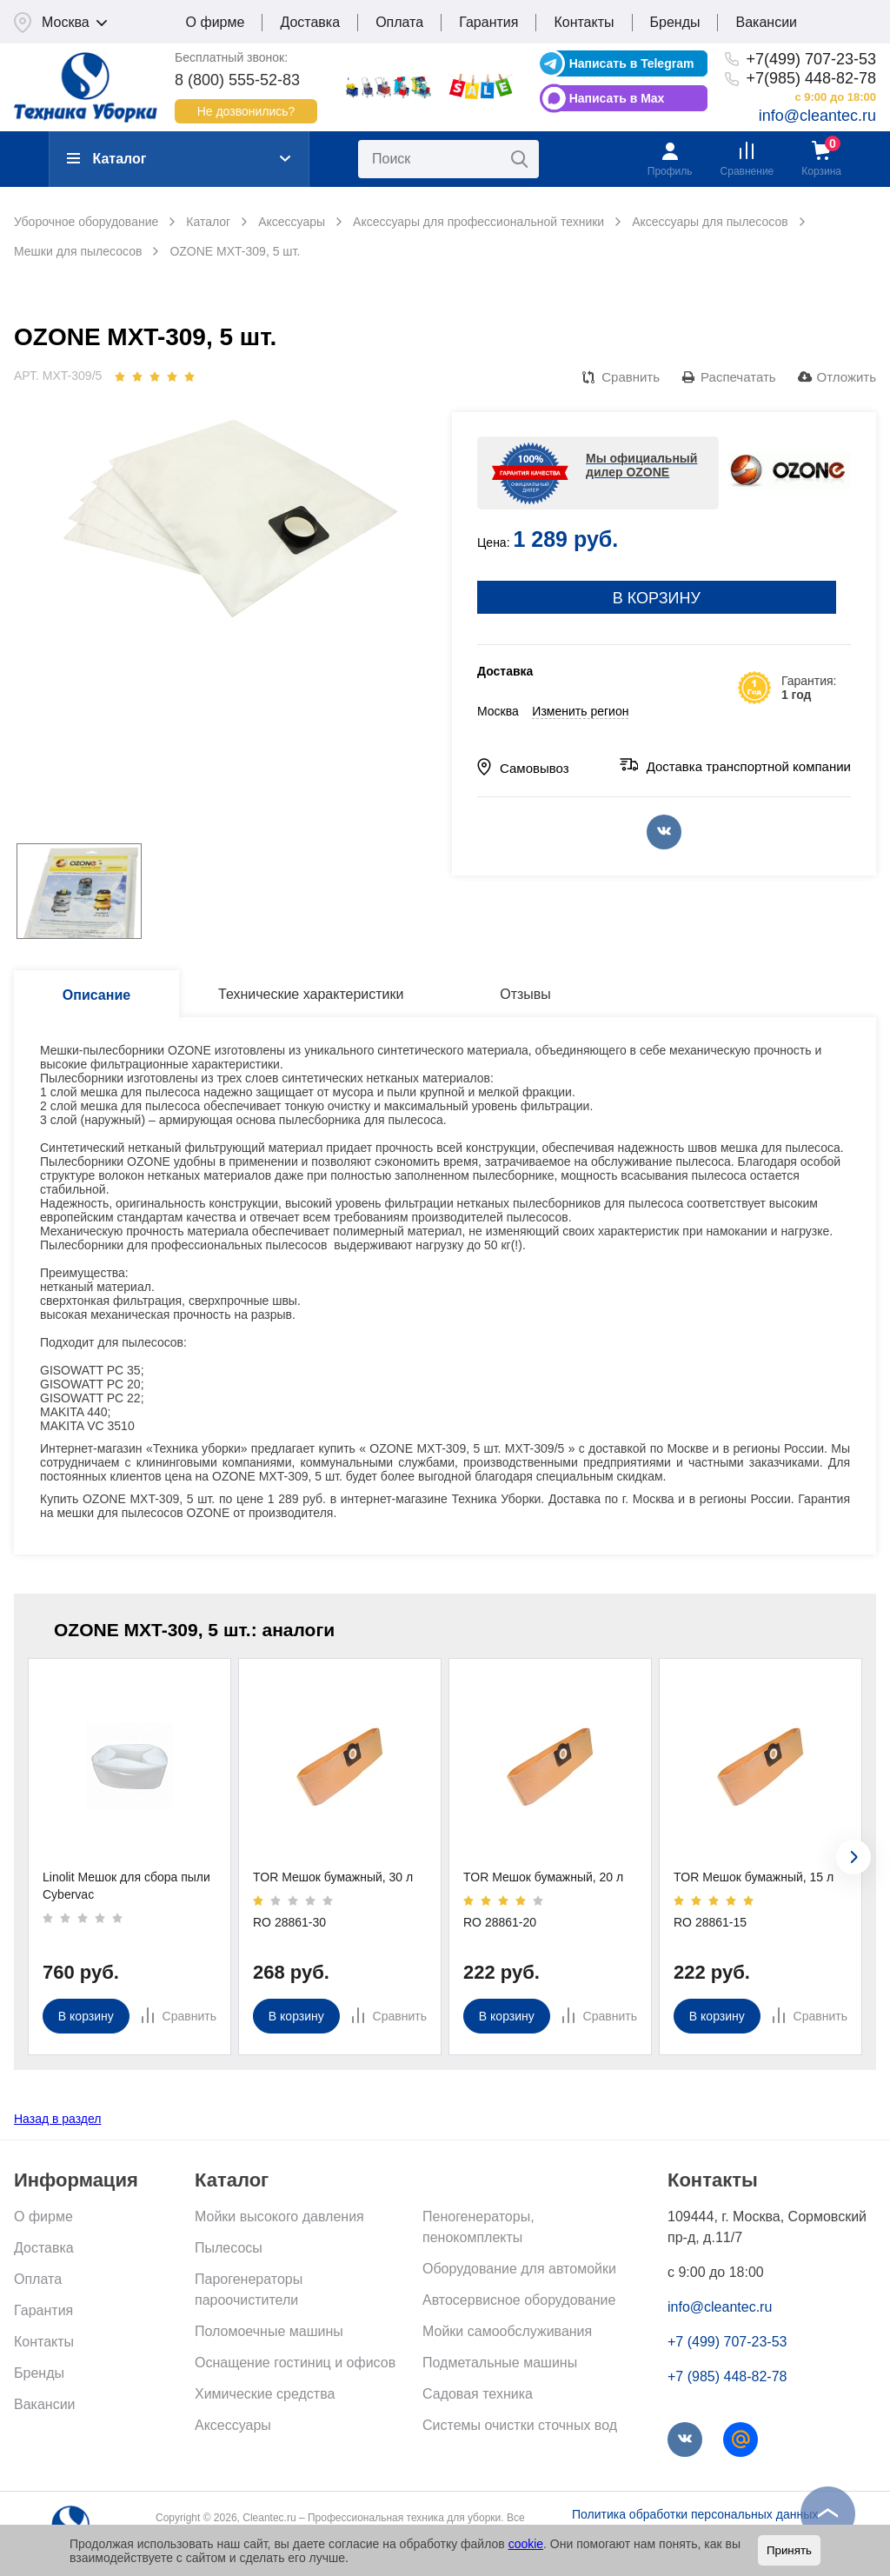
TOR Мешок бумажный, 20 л (543, 1877)
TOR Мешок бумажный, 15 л (754, 1877)
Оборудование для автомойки (519, 2268)
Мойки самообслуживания (507, 2331)
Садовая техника (477, 2393)
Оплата (399, 22)
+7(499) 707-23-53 (811, 59)
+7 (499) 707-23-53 (727, 2341)
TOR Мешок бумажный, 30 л (333, 1877)
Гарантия (488, 22)
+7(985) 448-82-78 (811, 78)
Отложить (846, 376)
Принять (789, 2550)
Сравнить (630, 376)
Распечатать (738, 376)
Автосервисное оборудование (518, 2300)
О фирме (215, 22)
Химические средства (265, 2393)
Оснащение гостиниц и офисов (295, 2362)
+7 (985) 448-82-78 (727, 2376)
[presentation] (853, 1857)
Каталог (106, 158)
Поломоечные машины (269, 2331)
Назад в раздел (58, 2119)
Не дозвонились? (246, 111)
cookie (525, 2544)
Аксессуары (233, 2425)
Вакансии (766, 22)
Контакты (584, 22)
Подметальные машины (499, 2362)
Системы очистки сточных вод (519, 2425)
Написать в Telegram (631, 63)
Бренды (675, 22)
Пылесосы (228, 2247)
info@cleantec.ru (817, 115)
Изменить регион (580, 711)
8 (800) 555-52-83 (237, 80)
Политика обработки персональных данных (695, 2514)
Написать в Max (617, 98)
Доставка (310, 22)
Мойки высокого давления (279, 2216)
